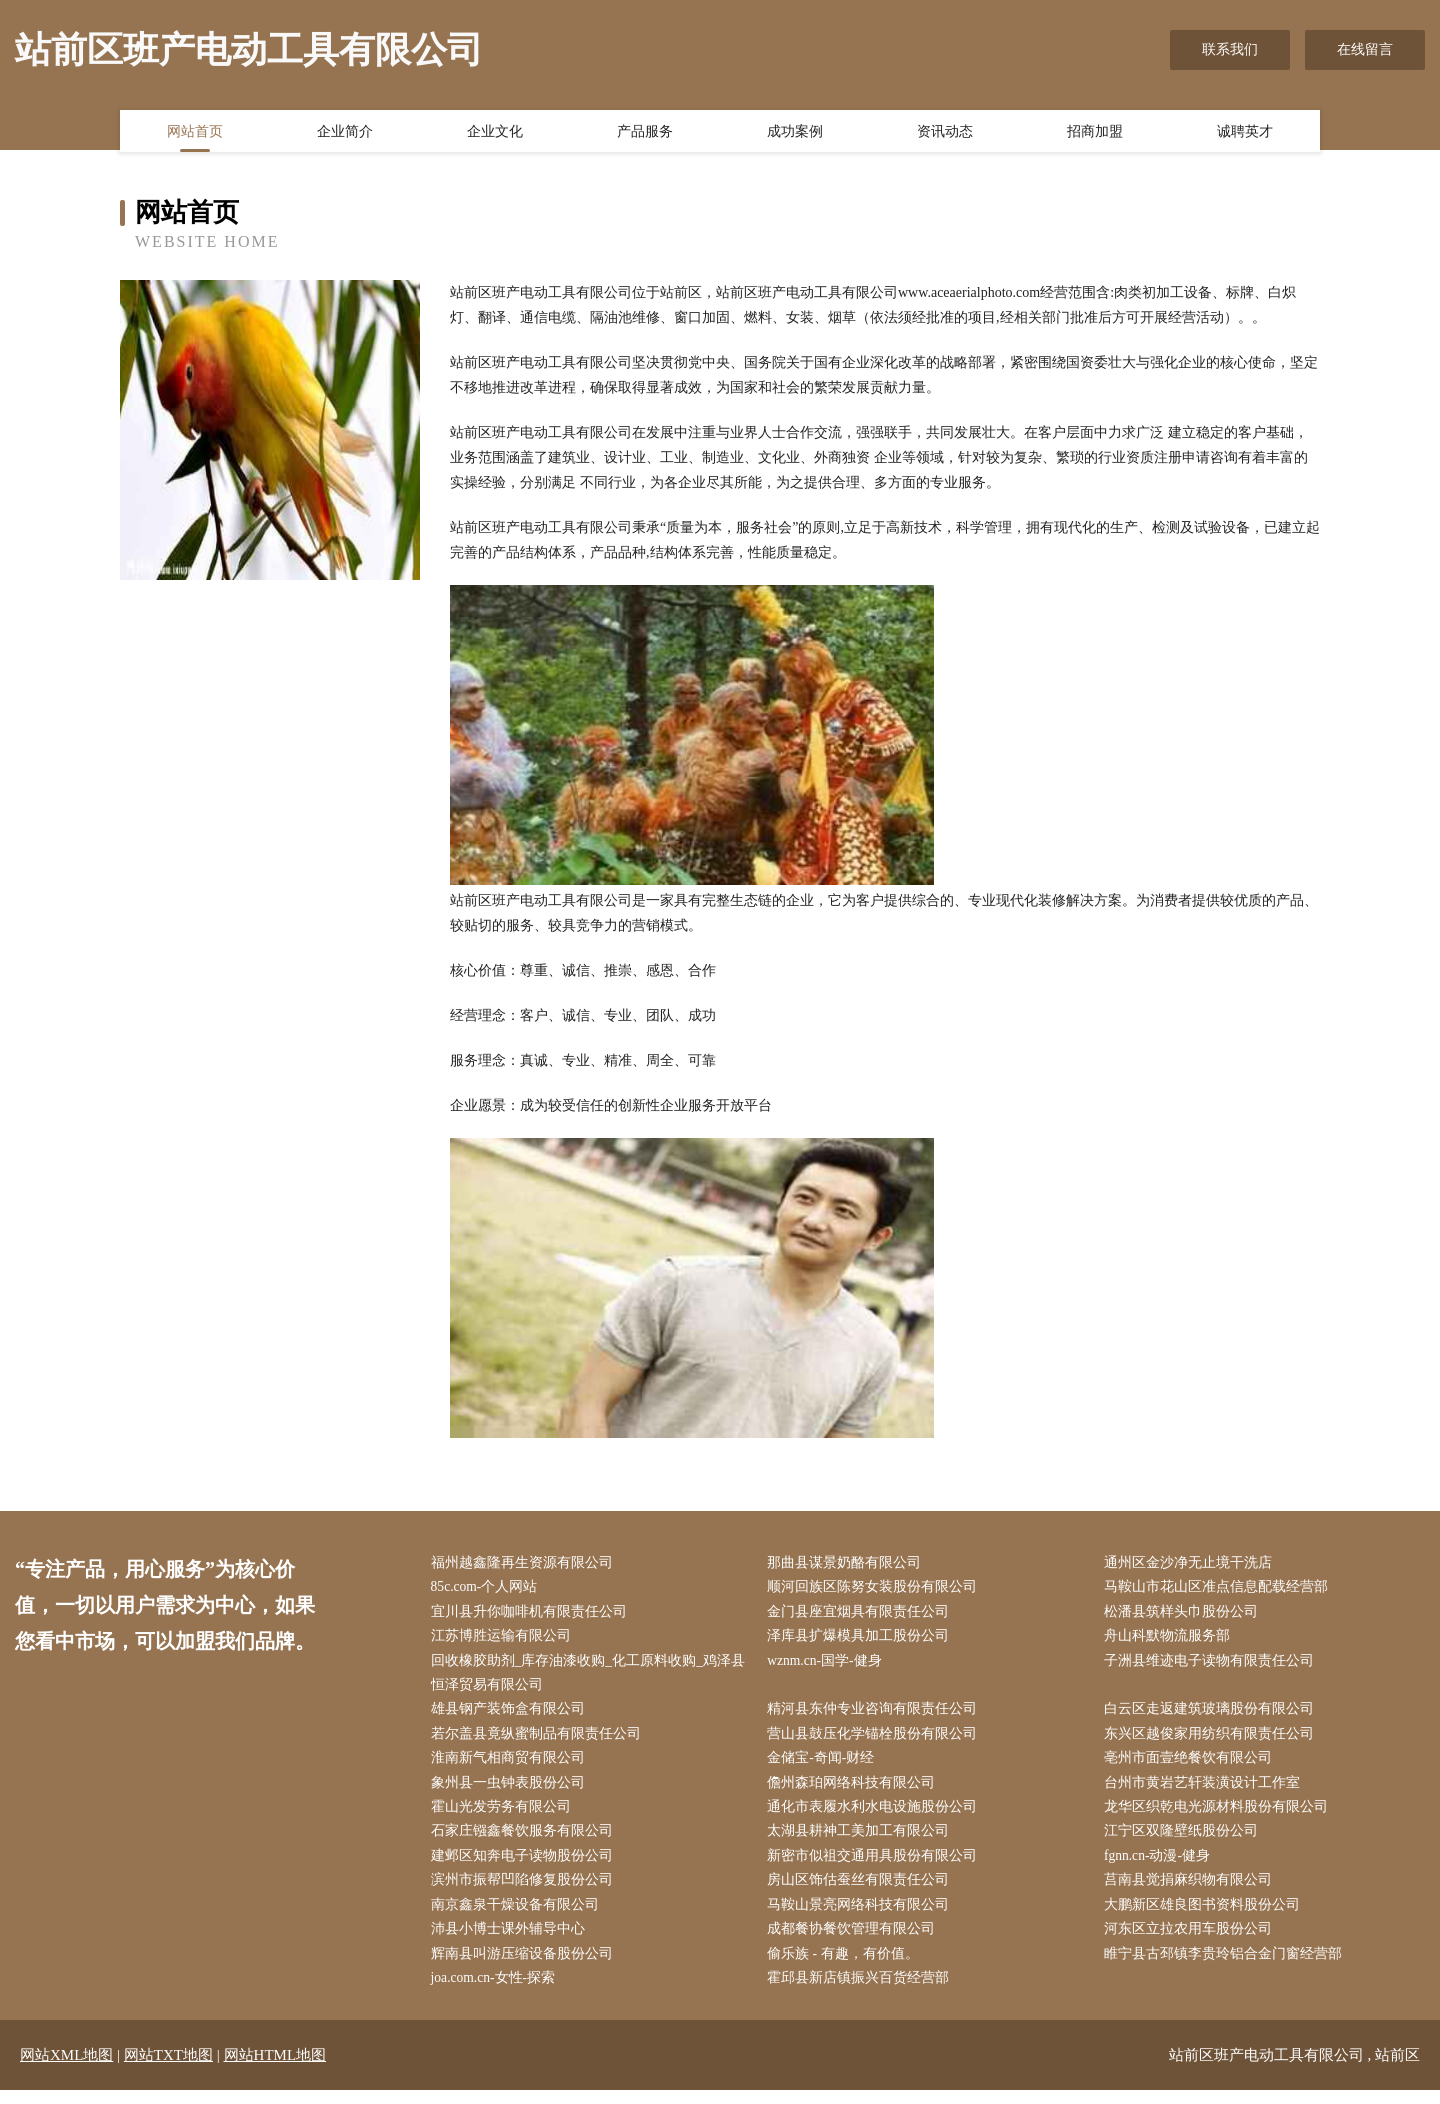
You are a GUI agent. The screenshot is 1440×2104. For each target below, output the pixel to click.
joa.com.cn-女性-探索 (498, 1991)
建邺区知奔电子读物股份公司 (526, 1865)
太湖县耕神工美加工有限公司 (863, 1840)
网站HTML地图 (275, 2069)
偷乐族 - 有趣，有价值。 (848, 1966)
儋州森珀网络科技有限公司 (856, 1790)
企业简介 (345, 133)
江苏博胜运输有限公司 (505, 1639)
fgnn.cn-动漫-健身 (1162, 1865)
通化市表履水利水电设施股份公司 (877, 1815)
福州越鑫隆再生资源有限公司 (526, 1563)
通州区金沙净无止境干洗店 (1192, 1563)
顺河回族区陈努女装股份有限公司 (877, 1588)
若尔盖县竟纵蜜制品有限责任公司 (540, 1739)
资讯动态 (945, 133)
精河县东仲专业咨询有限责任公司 (877, 1714)
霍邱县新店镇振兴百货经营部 (863, 1991)
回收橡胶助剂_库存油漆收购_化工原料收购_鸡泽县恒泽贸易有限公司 (592, 1677)
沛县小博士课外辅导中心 (512, 1941)
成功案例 (795, 133)
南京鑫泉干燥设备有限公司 (519, 1916)
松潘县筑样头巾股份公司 (1185, 1613)
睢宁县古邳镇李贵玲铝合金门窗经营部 (1227, 1966)
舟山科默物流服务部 (1171, 1639)
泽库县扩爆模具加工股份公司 (863, 1639)
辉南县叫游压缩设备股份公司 (526, 1966)
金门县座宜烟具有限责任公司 (863, 1613)
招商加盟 (1095, 133)
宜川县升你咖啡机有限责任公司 (533, 1613)
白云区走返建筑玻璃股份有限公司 (1213, 1714)
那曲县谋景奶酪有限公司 (849, 1563)
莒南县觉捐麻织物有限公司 (1192, 1890)
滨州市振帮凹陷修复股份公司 (526, 1890)
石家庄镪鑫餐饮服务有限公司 (526, 1840)
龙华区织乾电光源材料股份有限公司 (1220, 1815)
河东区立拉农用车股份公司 (1192, 1941)
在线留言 (1365, 49)
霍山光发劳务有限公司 (505, 1815)
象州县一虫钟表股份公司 (512, 1790)
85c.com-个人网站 (489, 1588)
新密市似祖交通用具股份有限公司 (877, 1865)
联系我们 (1230, 49)
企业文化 (495, 133)
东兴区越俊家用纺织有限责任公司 (1213, 1739)
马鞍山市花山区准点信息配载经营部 (1220, 1588)
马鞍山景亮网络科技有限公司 (863, 1916)
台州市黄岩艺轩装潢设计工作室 (1206, 1790)
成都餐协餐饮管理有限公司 (856, 1941)
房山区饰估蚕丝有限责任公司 (863, 1890)
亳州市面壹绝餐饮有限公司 (1192, 1765)
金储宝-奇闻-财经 (825, 1765)
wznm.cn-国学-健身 (830, 1664)
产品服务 (645, 133)
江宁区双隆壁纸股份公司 (1185, 1840)
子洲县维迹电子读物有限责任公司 (1213, 1664)
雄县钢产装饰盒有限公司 (512, 1714)
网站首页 (195, 133)
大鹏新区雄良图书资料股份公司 (1206, 1916)
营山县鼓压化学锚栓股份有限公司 (877, 1739)
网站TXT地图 (168, 2069)
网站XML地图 (66, 2069)
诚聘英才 (1245, 133)
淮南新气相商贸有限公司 (512, 1765)
